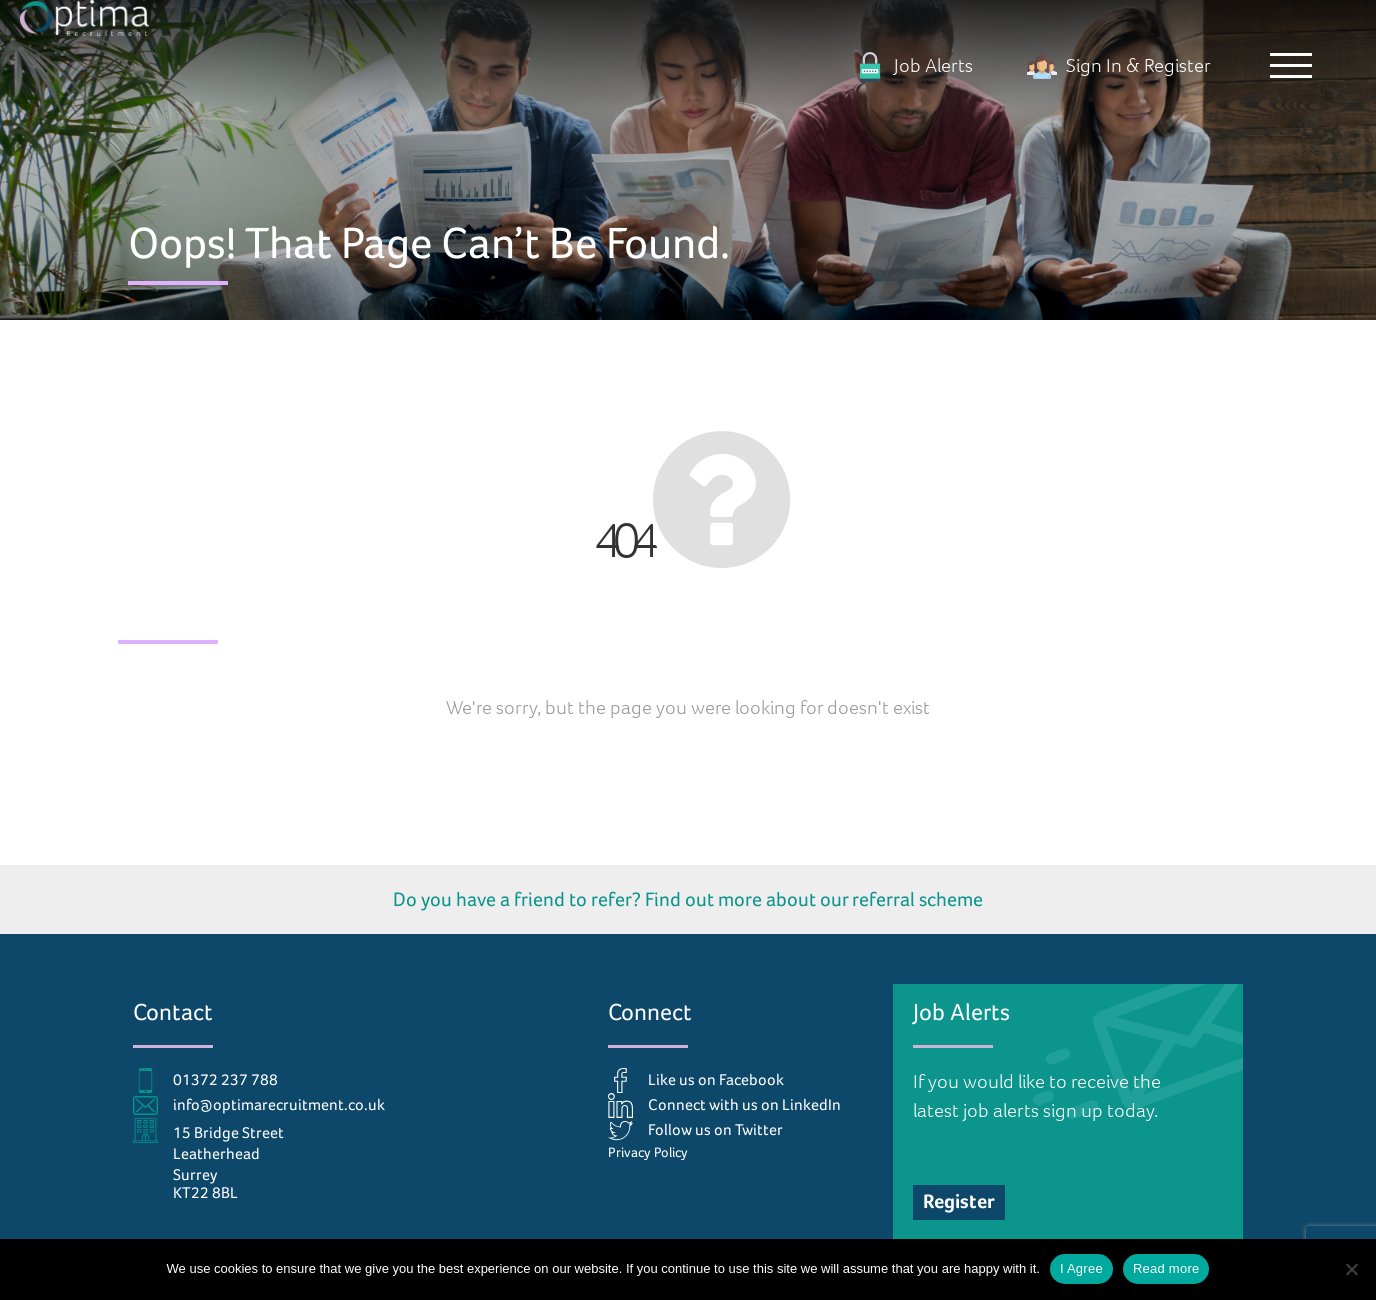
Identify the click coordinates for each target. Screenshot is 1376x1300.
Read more (1166, 1268)
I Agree (1081, 1268)
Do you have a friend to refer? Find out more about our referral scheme (688, 899)
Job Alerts (914, 65)
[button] (1291, 65)
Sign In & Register (1119, 65)
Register (959, 1201)
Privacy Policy (648, 1152)
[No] (1351, 1269)
